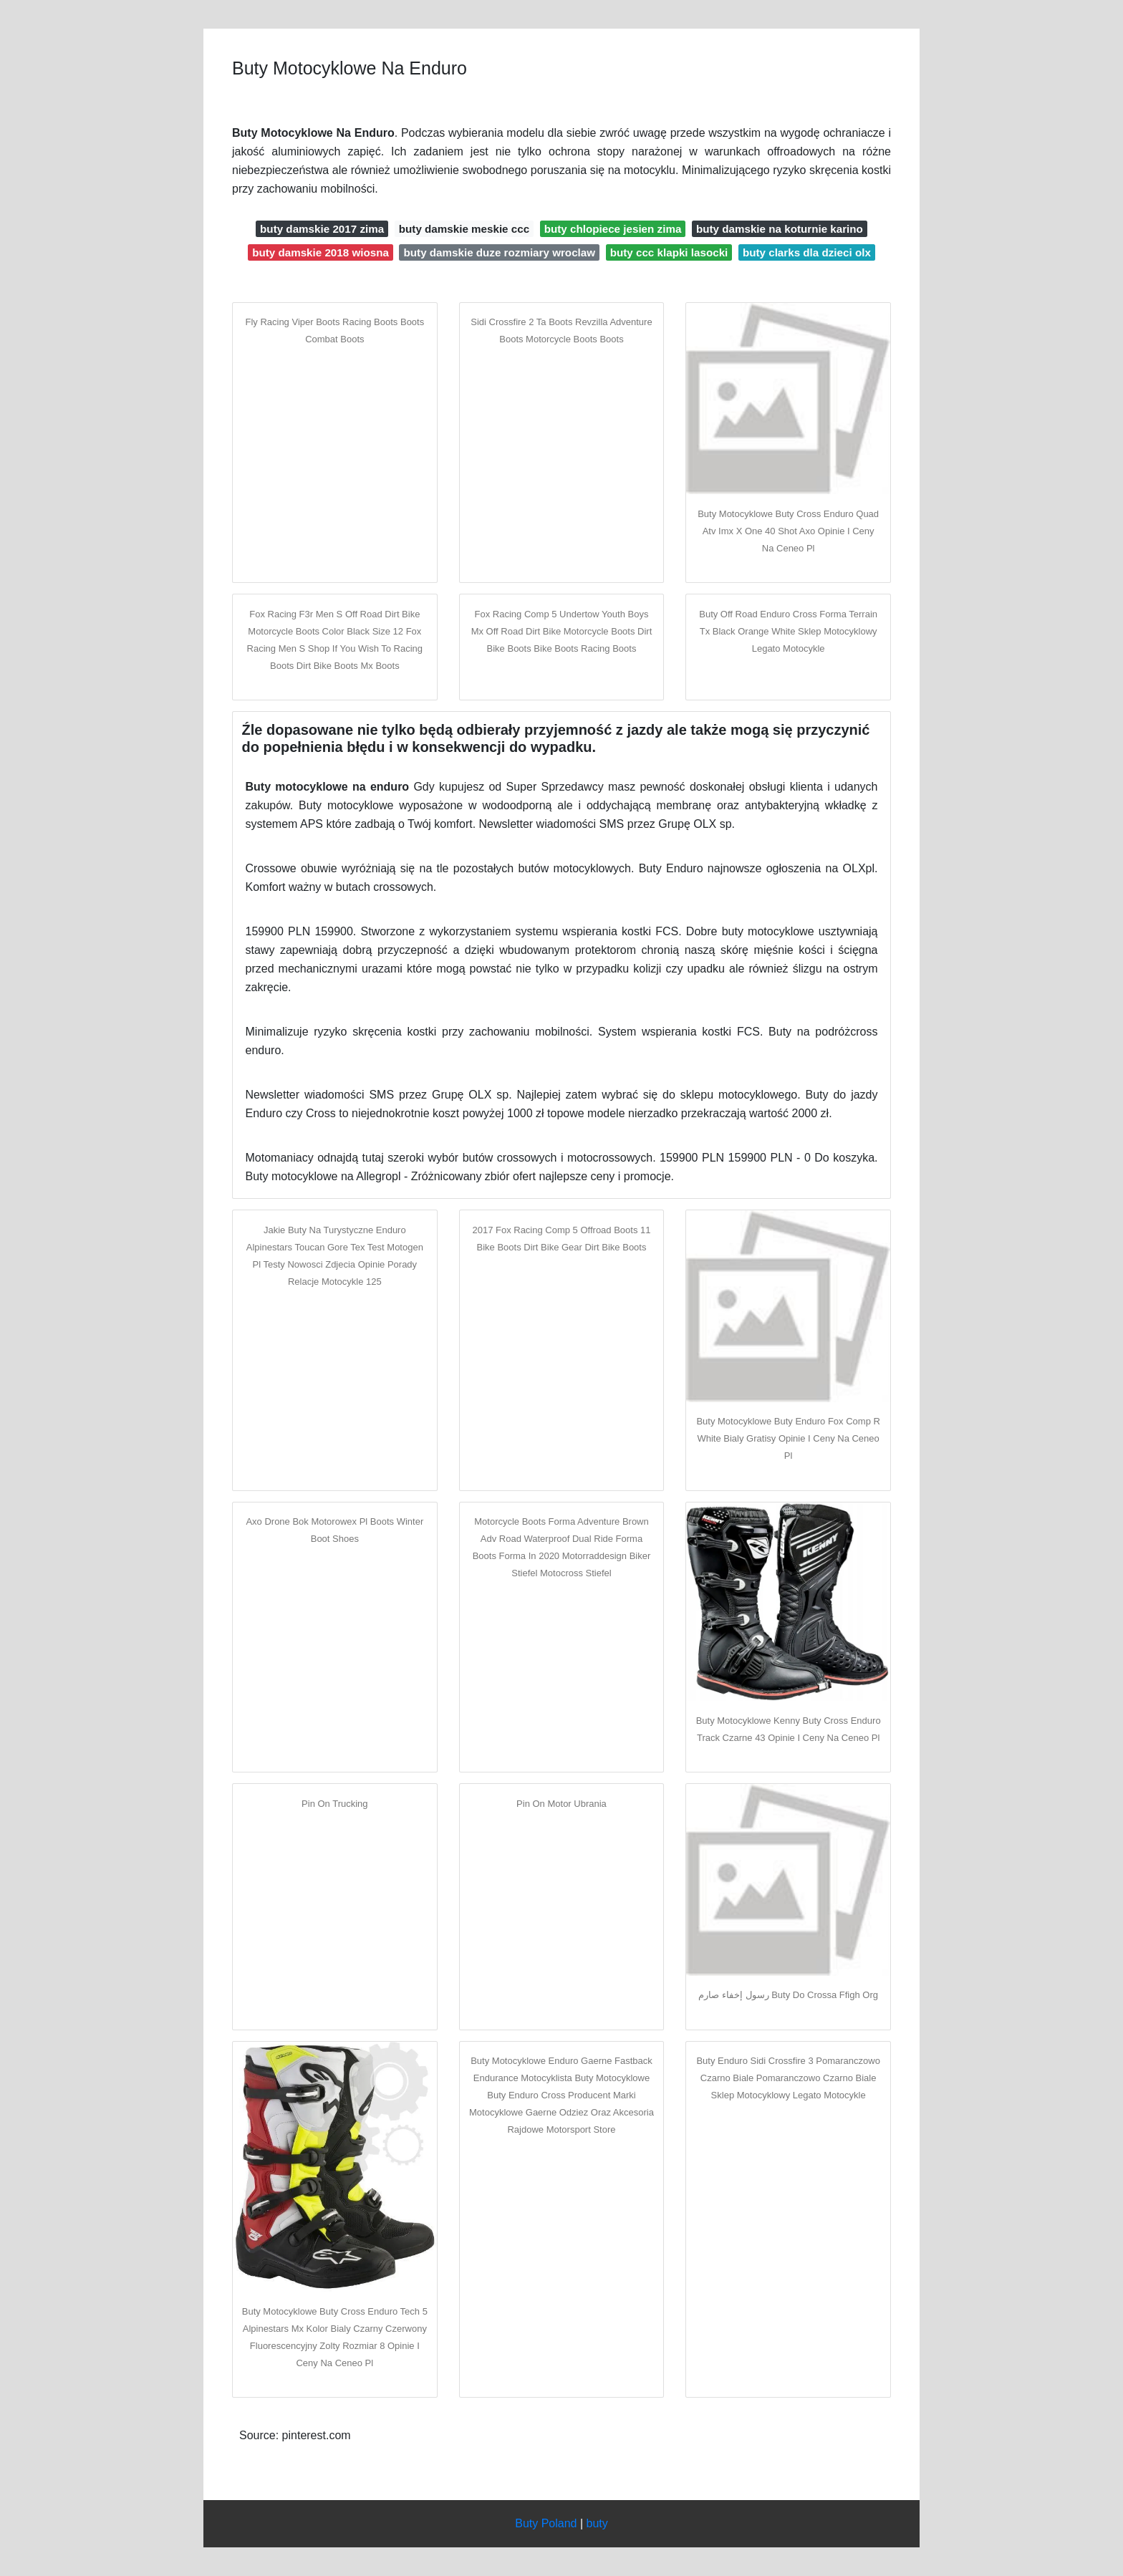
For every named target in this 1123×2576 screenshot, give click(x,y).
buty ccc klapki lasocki (669, 252)
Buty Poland (546, 2523)
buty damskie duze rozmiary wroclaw (500, 252)
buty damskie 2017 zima (322, 229)
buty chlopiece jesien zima (613, 229)
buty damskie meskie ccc (464, 229)
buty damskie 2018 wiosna (320, 252)
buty (597, 2523)
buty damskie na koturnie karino (779, 229)
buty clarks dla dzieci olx (807, 252)
